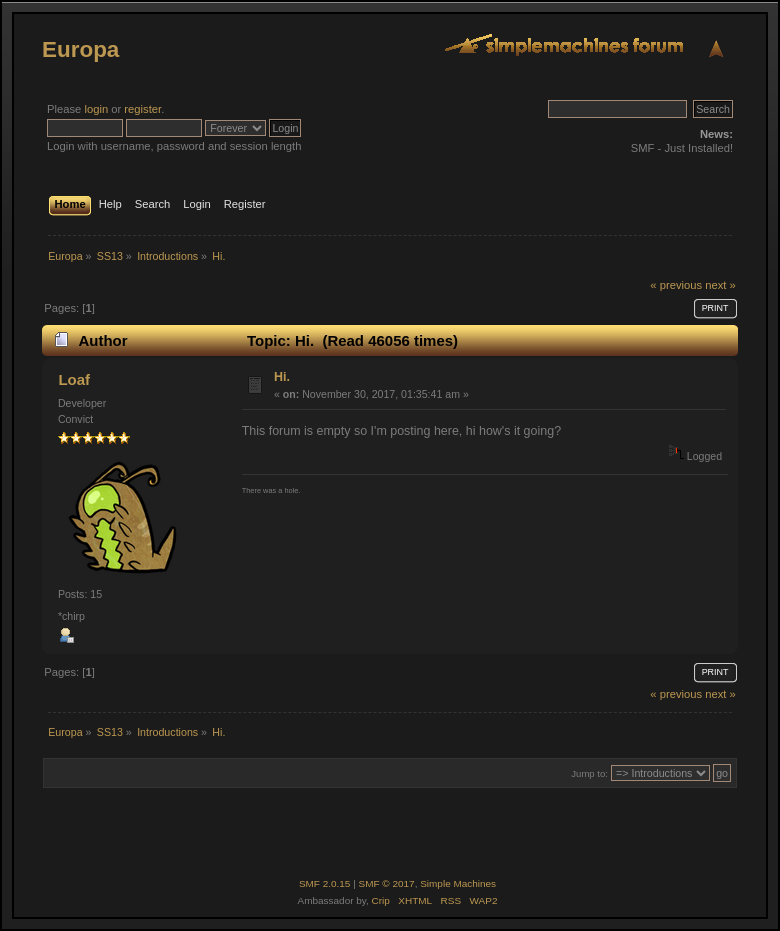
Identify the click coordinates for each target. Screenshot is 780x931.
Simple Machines (458, 883)
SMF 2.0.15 (325, 883)
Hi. (282, 377)
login (96, 109)
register (142, 109)
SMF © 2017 (387, 883)
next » (720, 285)
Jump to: (589, 773)
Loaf (74, 379)
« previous (676, 285)
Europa (80, 49)
